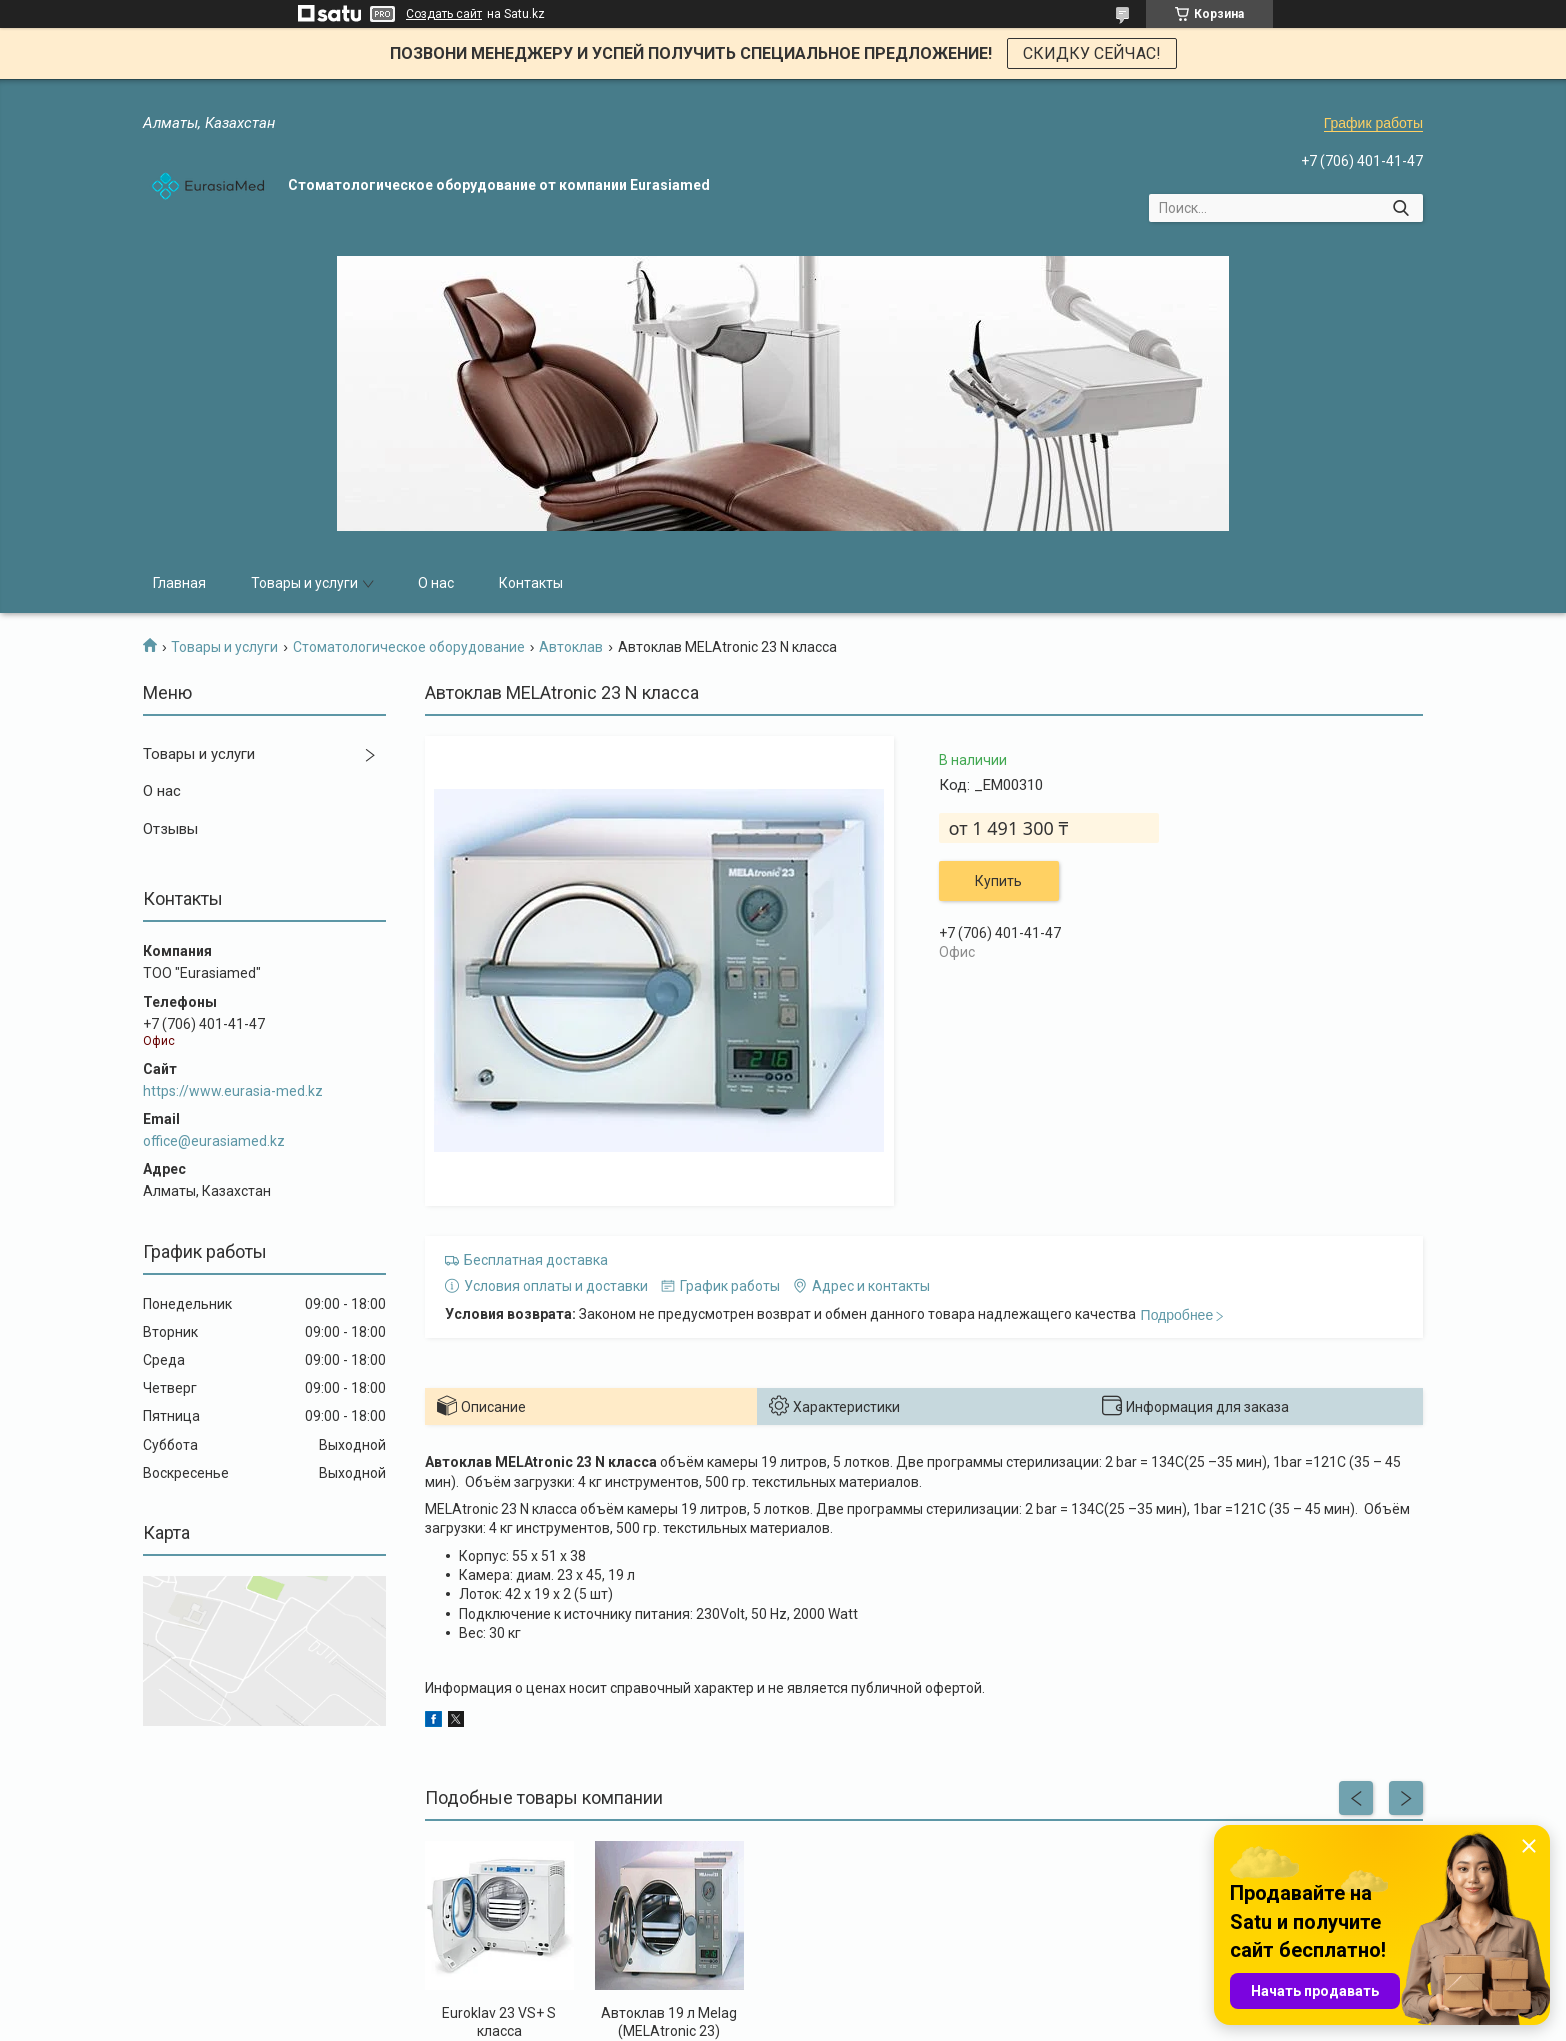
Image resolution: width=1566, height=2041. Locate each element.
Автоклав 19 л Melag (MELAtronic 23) (669, 2022)
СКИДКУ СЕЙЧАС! (1092, 53)
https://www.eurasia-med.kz (233, 1091)
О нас (436, 583)
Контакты (531, 583)
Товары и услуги (304, 583)
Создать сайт (444, 14)
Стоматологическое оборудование (409, 647)
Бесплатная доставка (536, 1260)
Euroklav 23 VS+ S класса (499, 2022)
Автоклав (571, 647)
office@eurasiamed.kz (214, 1141)
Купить (998, 881)
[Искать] (1400, 208)
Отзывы (170, 829)
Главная (179, 583)
